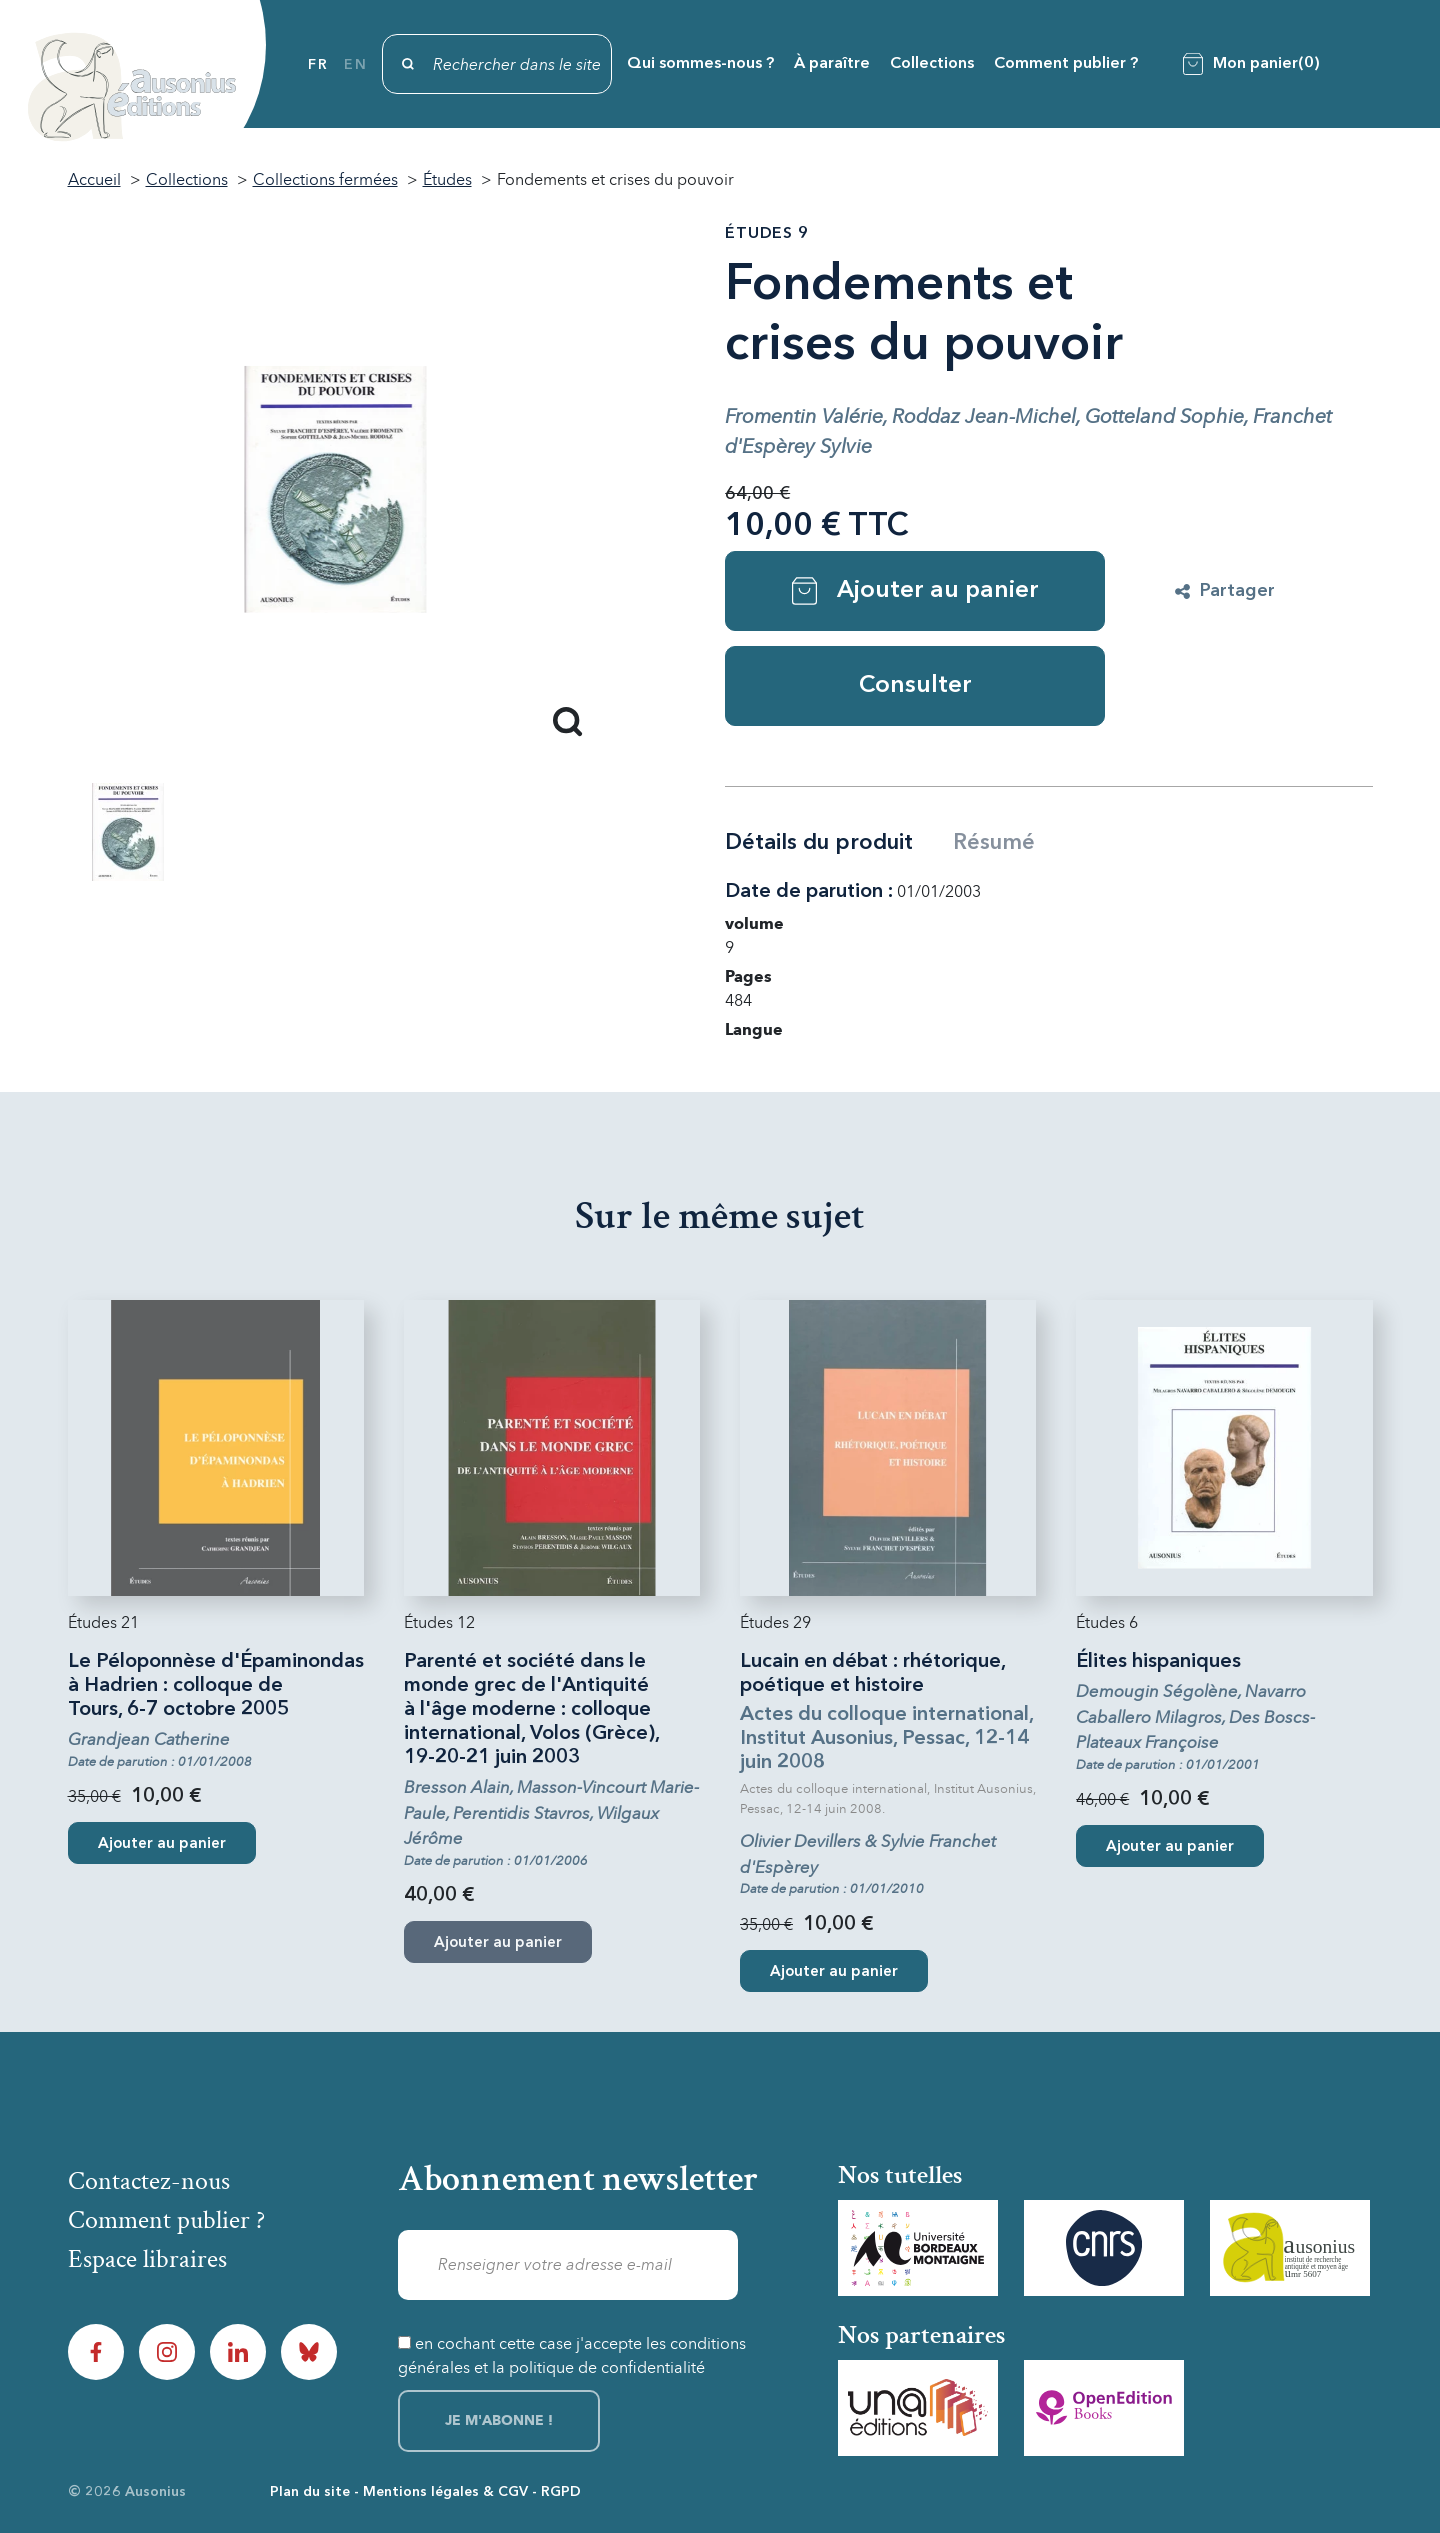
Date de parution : (809, 892)
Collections (932, 64)
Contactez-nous (149, 2181)
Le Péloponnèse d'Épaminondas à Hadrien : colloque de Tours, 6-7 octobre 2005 (216, 1686)
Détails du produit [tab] (819, 843)
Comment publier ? (1066, 64)
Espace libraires (147, 2259)
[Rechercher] (497, 64)
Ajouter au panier (915, 591)
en (355, 65)
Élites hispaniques (1158, 1662)
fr (318, 65)
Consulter (915, 686)
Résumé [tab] (994, 843)
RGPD (561, 2492)
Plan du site (310, 2492)
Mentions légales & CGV (445, 2492)
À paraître (832, 64)
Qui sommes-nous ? (700, 64)
